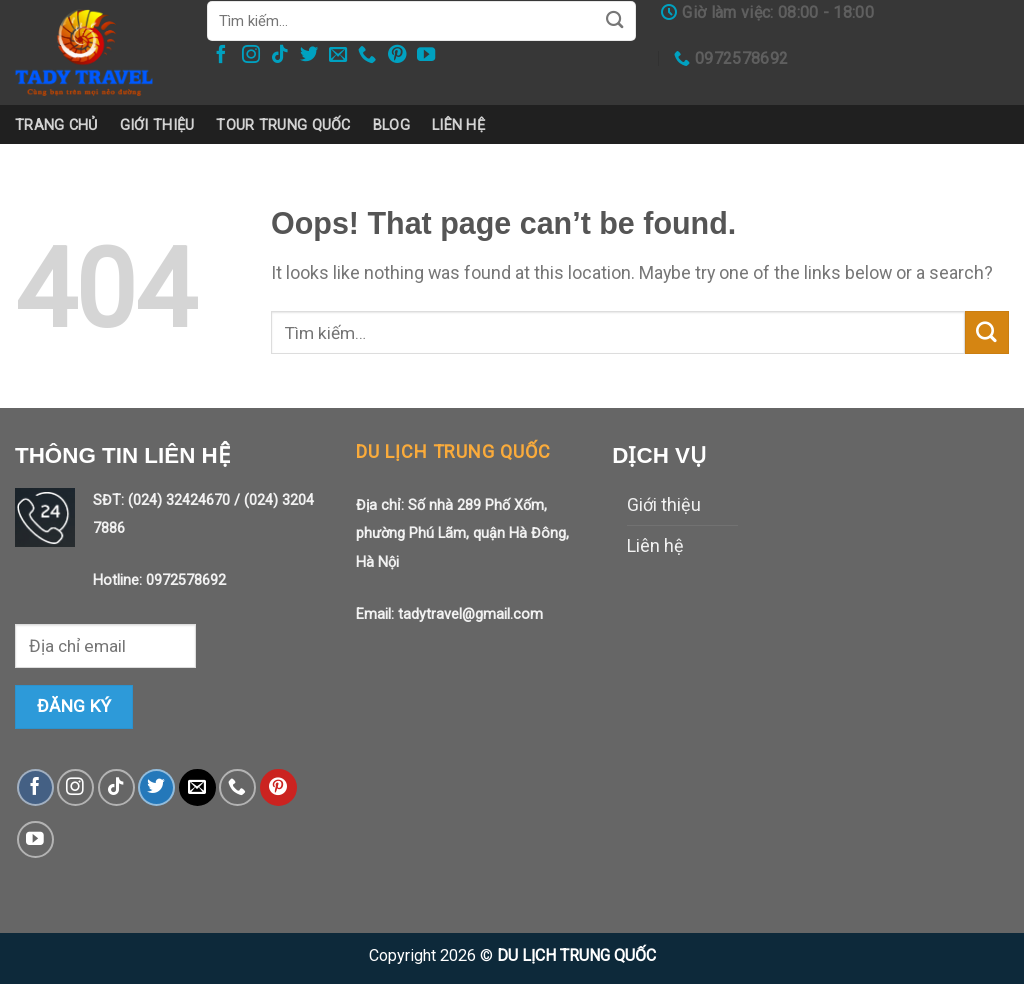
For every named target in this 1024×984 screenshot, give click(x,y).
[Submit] (987, 333)
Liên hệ (458, 125)
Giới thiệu (157, 125)
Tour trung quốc (283, 125)
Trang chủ (56, 125)
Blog (391, 125)
